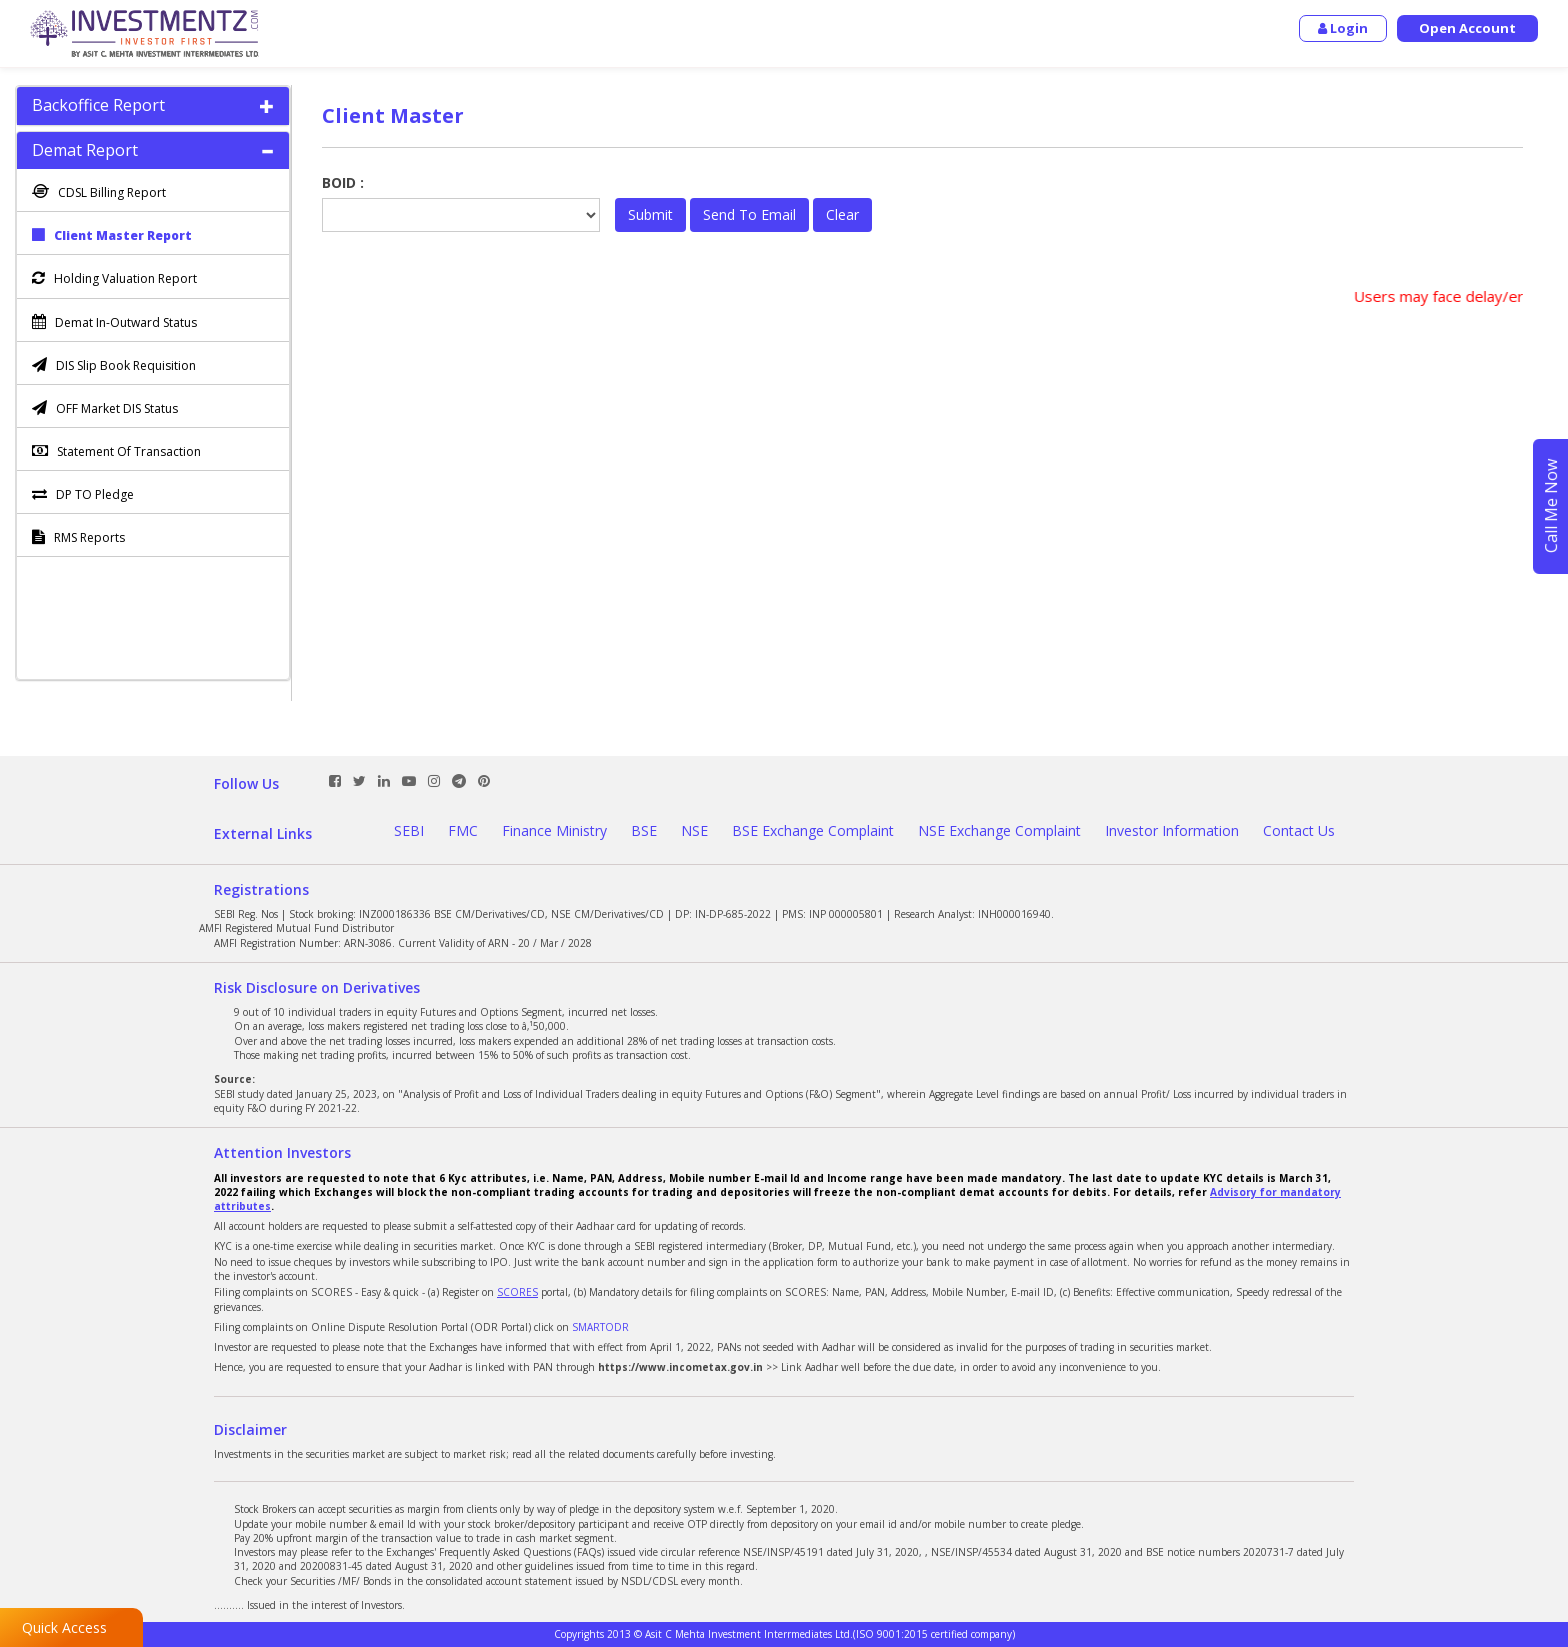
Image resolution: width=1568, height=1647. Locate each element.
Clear (842, 214)
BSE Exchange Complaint (813, 830)
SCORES (517, 1292)
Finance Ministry (554, 830)
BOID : (343, 182)
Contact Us (1299, 830)
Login (1343, 28)
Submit (650, 214)
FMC (463, 830)
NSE (694, 830)
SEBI (409, 830)
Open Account (1467, 28)
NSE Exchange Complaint (999, 830)
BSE (644, 830)
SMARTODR (600, 1327)
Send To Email (749, 214)
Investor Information (1172, 830)
